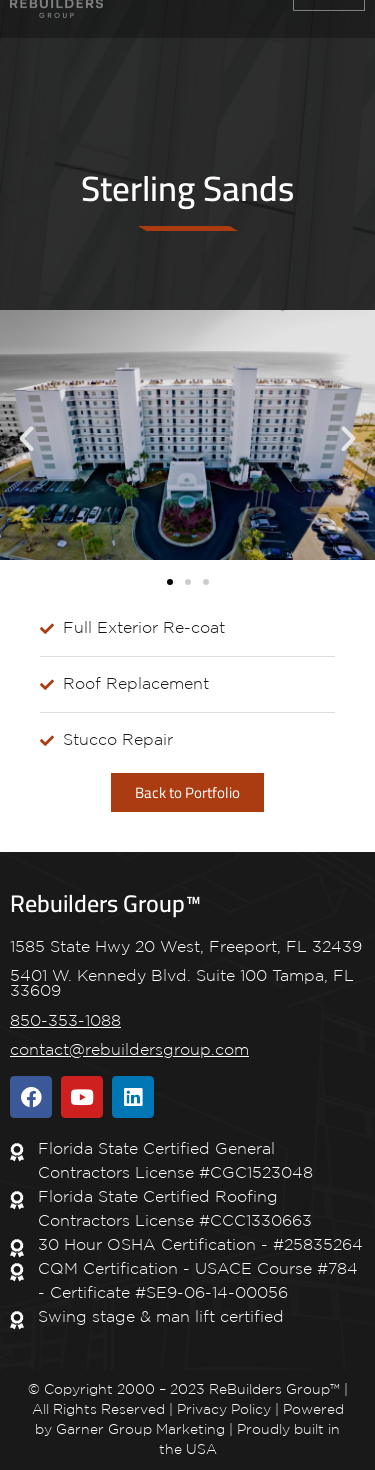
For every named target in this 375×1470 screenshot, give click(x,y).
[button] (26, 438)
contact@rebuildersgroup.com (129, 1050)
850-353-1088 (65, 1021)
